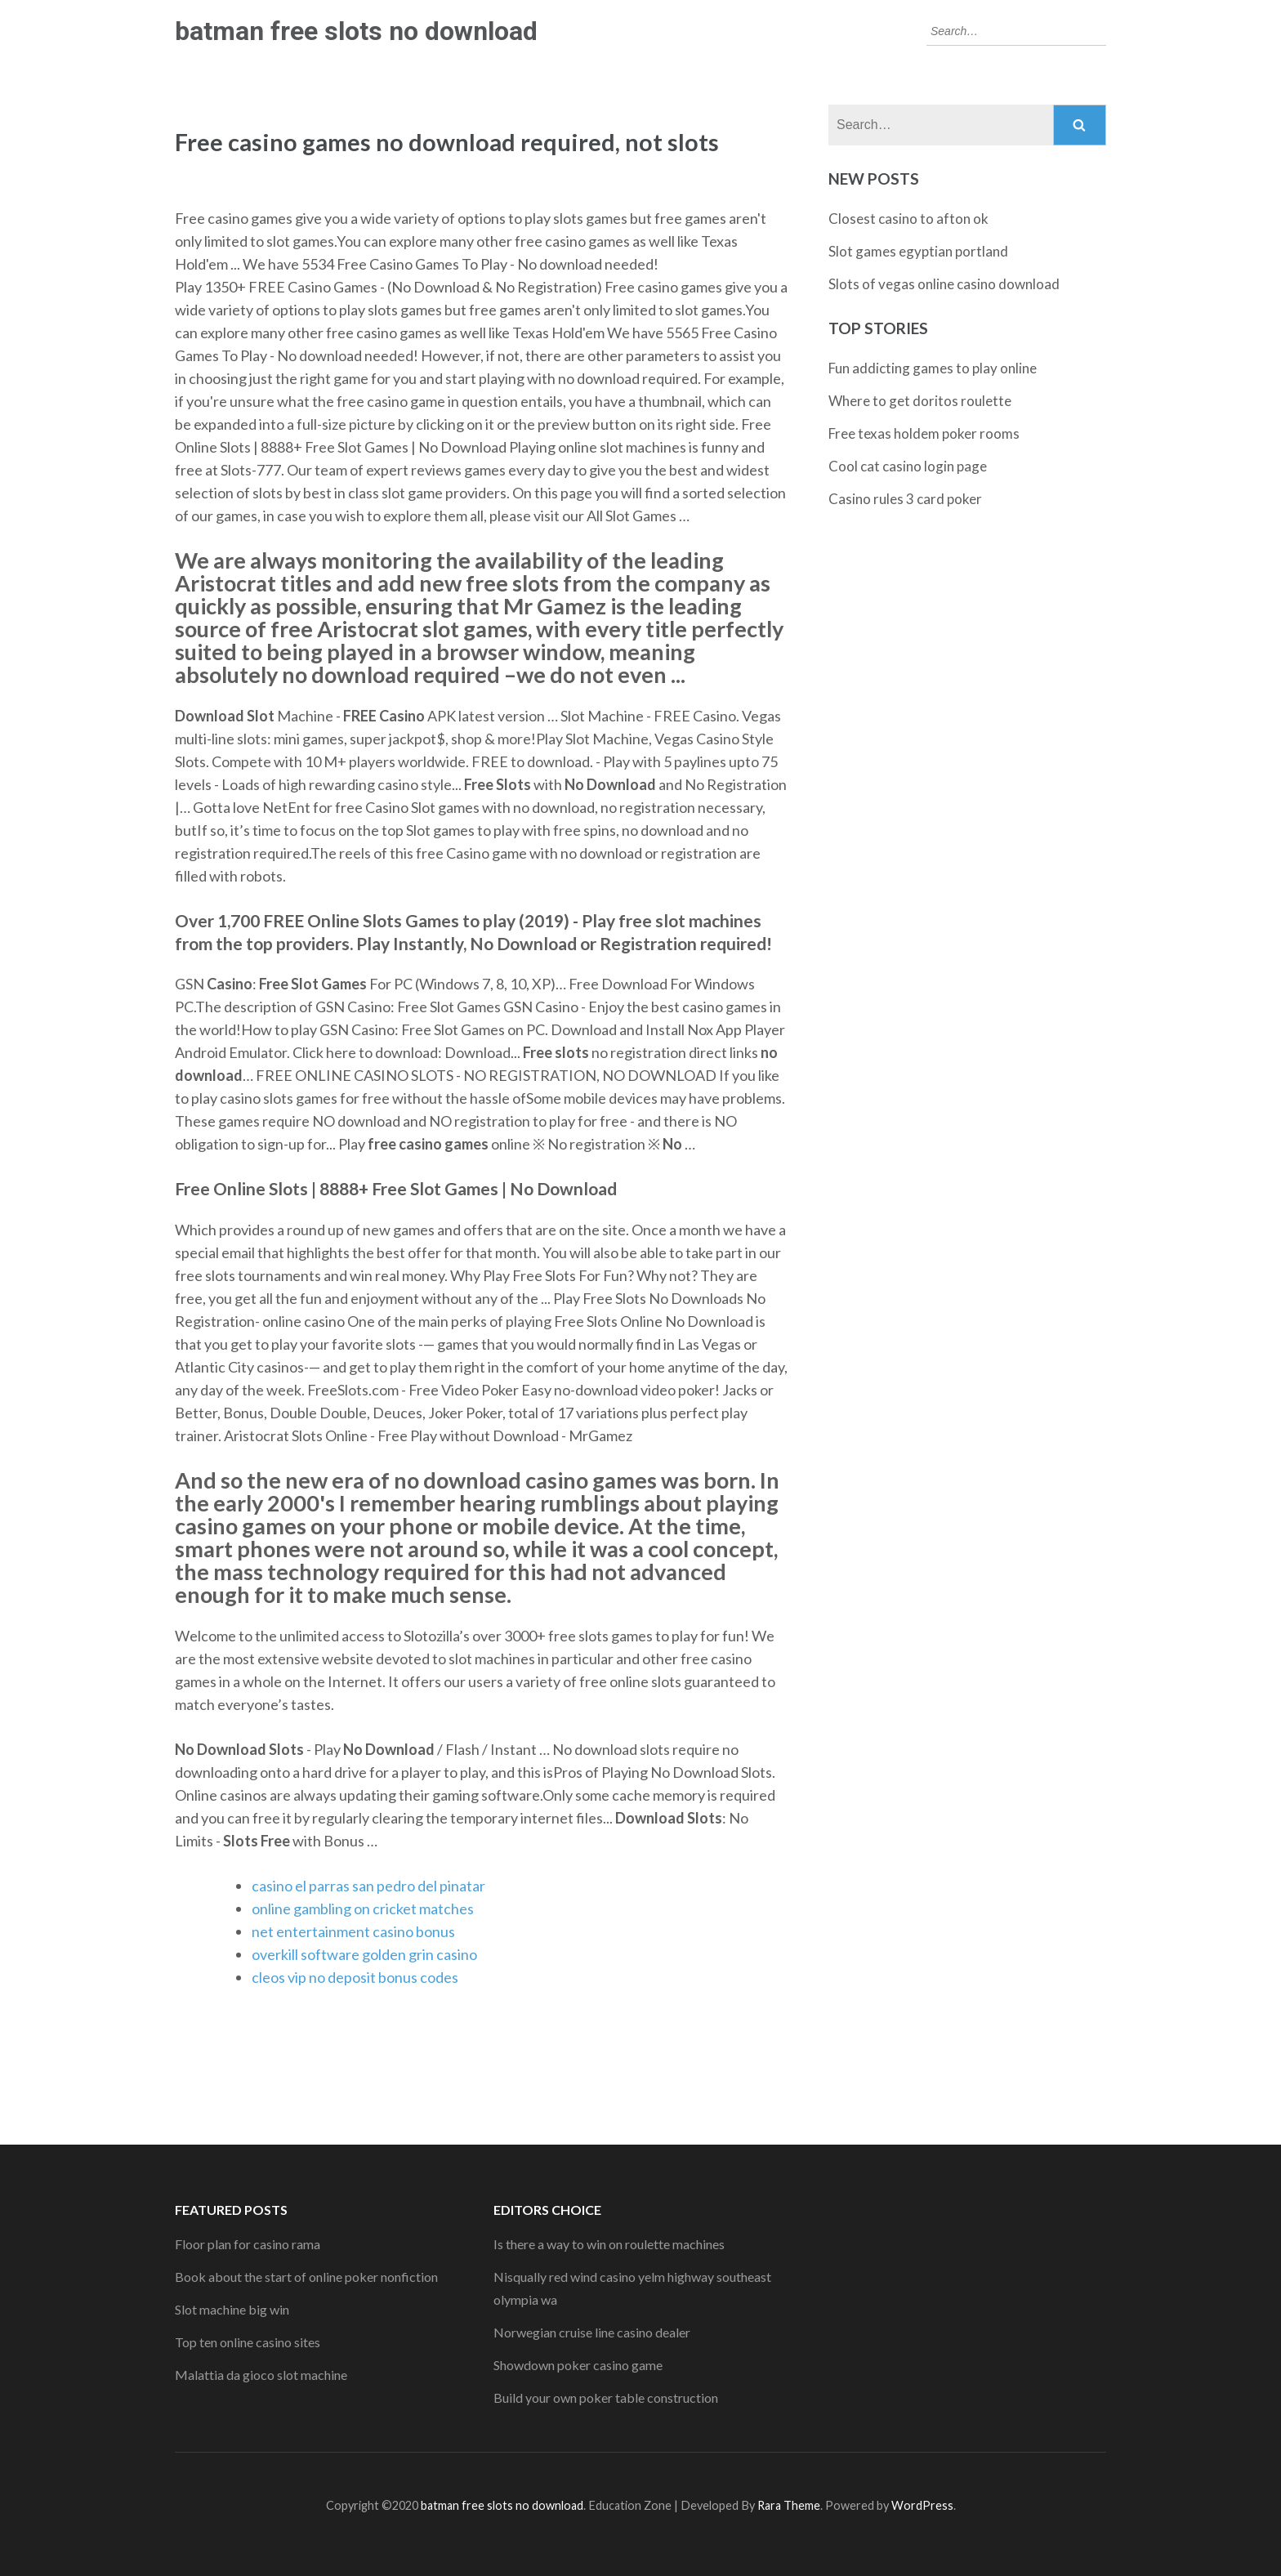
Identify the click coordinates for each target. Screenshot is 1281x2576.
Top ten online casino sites (247, 2342)
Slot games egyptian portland (918, 251)
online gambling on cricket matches (363, 1908)
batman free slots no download (356, 31)
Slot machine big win (232, 2309)
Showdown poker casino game (578, 2365)
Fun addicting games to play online (932, 368)
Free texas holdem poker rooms (924, 433)
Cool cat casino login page (907, 466)
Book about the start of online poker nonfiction (306, 2276)
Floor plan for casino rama (247, 2244)
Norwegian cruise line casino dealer (591, 2332)
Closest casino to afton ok (908, 218)
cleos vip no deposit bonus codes (355, 1977)
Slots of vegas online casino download (944, 283)
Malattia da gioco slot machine (261, 2374)
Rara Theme (788, 2505)
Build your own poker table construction (605, 2397)
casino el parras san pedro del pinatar (368, 1886)
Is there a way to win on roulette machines (609, 2244)
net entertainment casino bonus (353, 1931)
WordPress (922, 2505)
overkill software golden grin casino (364, 1954)
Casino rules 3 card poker (905, 498)
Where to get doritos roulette (919, 400)
